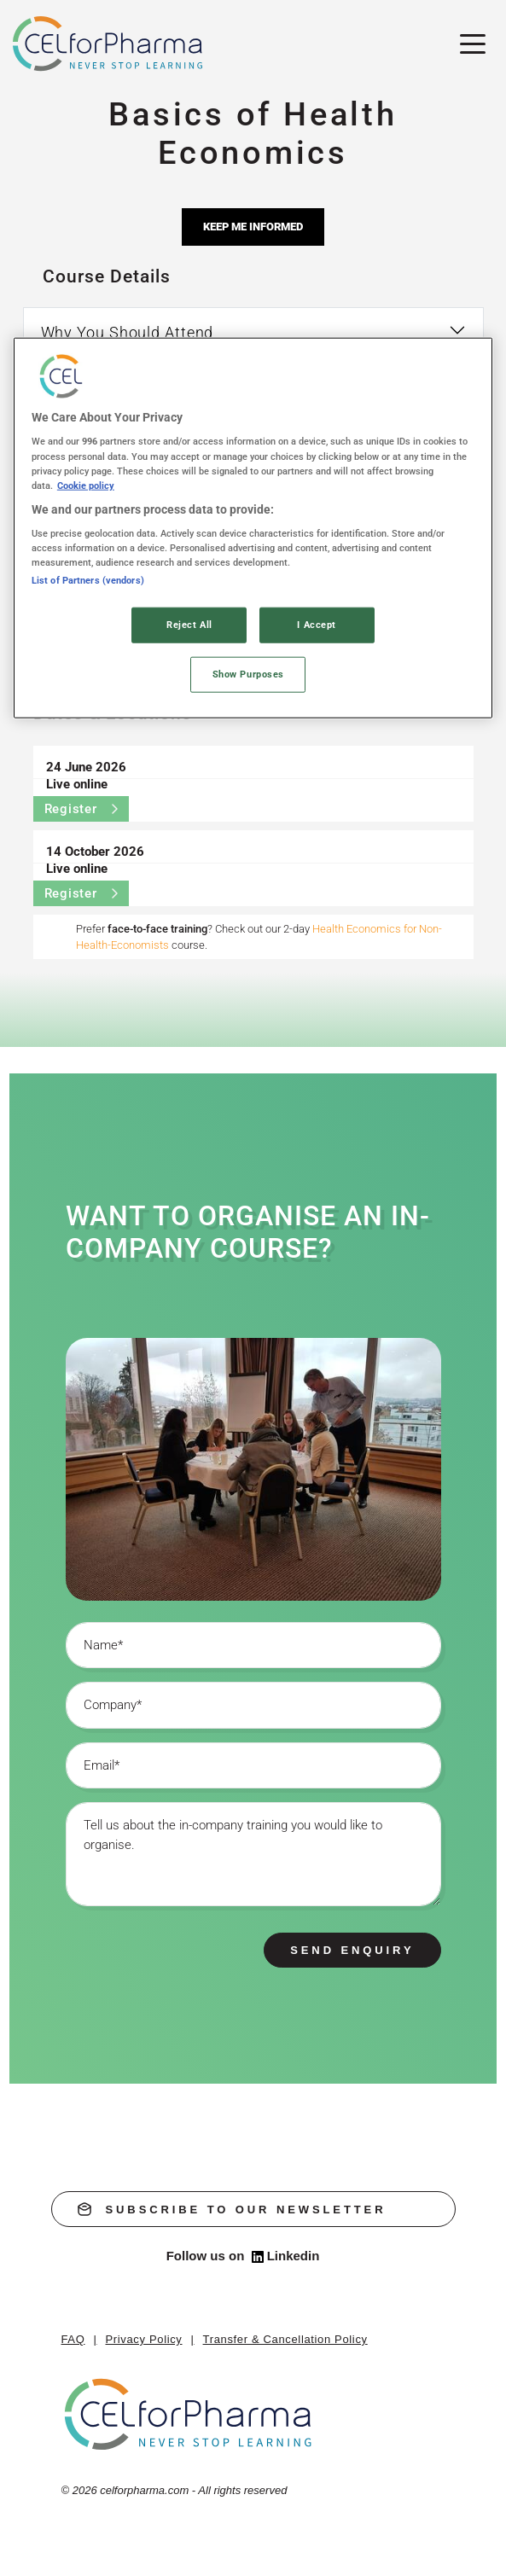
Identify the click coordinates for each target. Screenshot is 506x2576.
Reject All (189, 625)
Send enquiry (352, 1950)
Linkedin (286, 2256)
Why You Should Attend (127, 332)
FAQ (73, 2339)
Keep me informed (253, 226)
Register (81, 809)
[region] (253, 528)
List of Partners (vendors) (88, 580)
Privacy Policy (144, 2339)
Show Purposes (248, 674)
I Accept (316, 625)
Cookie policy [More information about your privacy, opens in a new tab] (85, 485)
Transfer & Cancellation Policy (285, 2339)
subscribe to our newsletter (232, 2209)
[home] (189, 2414)
